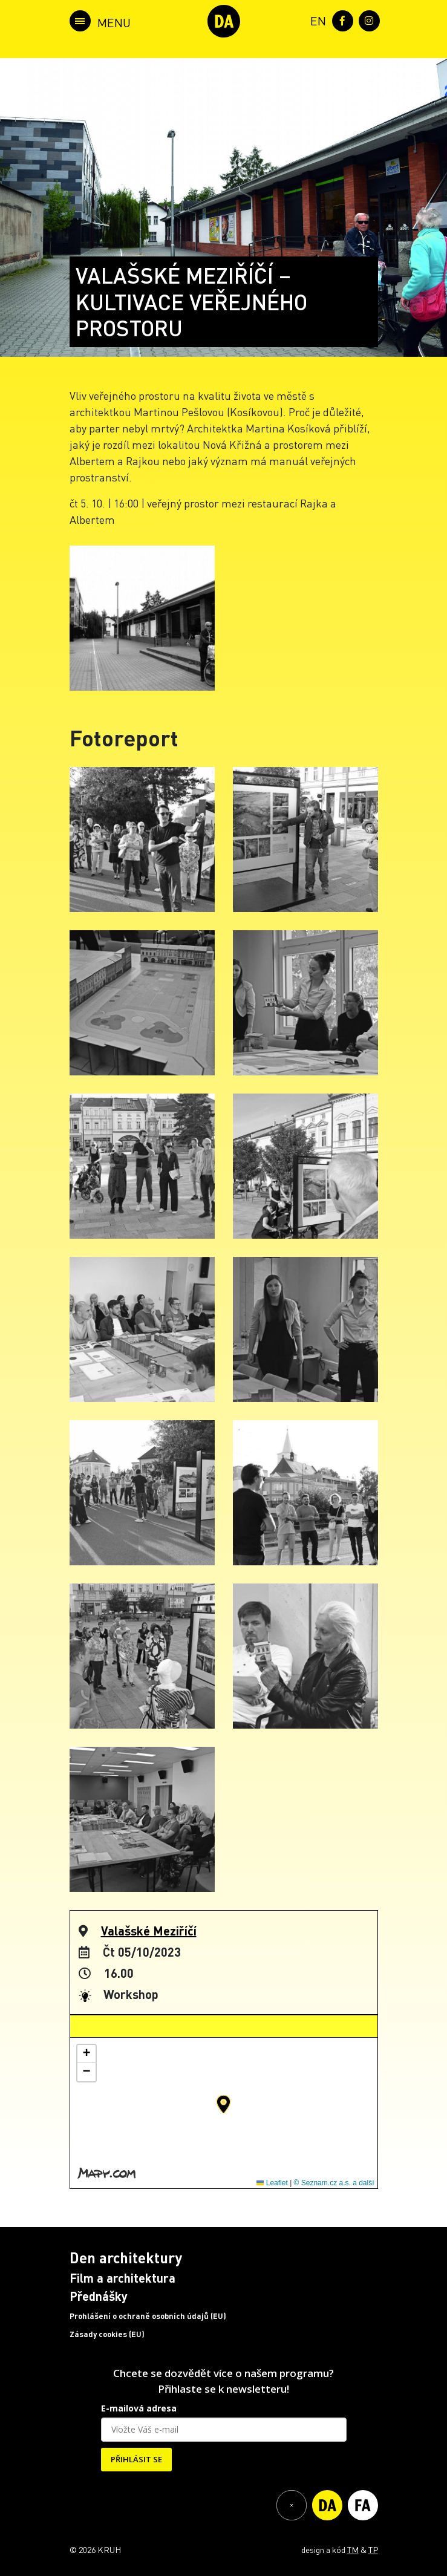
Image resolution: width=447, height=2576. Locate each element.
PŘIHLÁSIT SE (136, 2459)
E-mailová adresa (139, 2408)
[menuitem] (315, 20)
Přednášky (99, 2296)
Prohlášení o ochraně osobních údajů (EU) (148, 2316)
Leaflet (271, 2183)
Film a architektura (122, 2278)
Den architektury (126, 2257)
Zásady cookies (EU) (107, 2334)
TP (373, 2549)
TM (353, 2549)
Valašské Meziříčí (149, 1931)
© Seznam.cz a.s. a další (334, 2183)
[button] (223, 2104)
